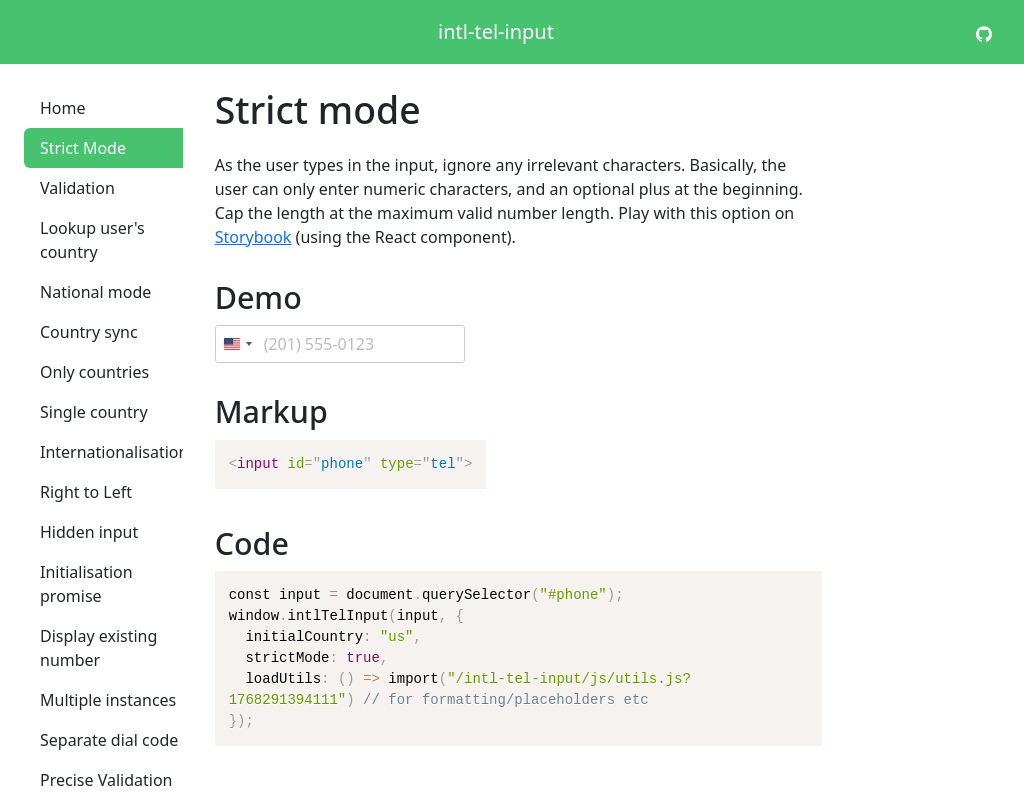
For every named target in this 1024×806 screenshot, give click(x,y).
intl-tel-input (496, 31)
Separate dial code (109, 740)
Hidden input (89, 532)
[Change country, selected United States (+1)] (237, 344)
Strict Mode (83, 148)
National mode (95, 292)
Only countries (94, 372)
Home (63, 108)
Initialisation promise (86, 584)
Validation (77, 188)
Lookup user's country (92, 240)
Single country (94, 412)
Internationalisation (114, 452)
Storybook (253, 237)
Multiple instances (108, 700)
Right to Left (86, 492)
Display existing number (98, 648)
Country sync (89, 332)
